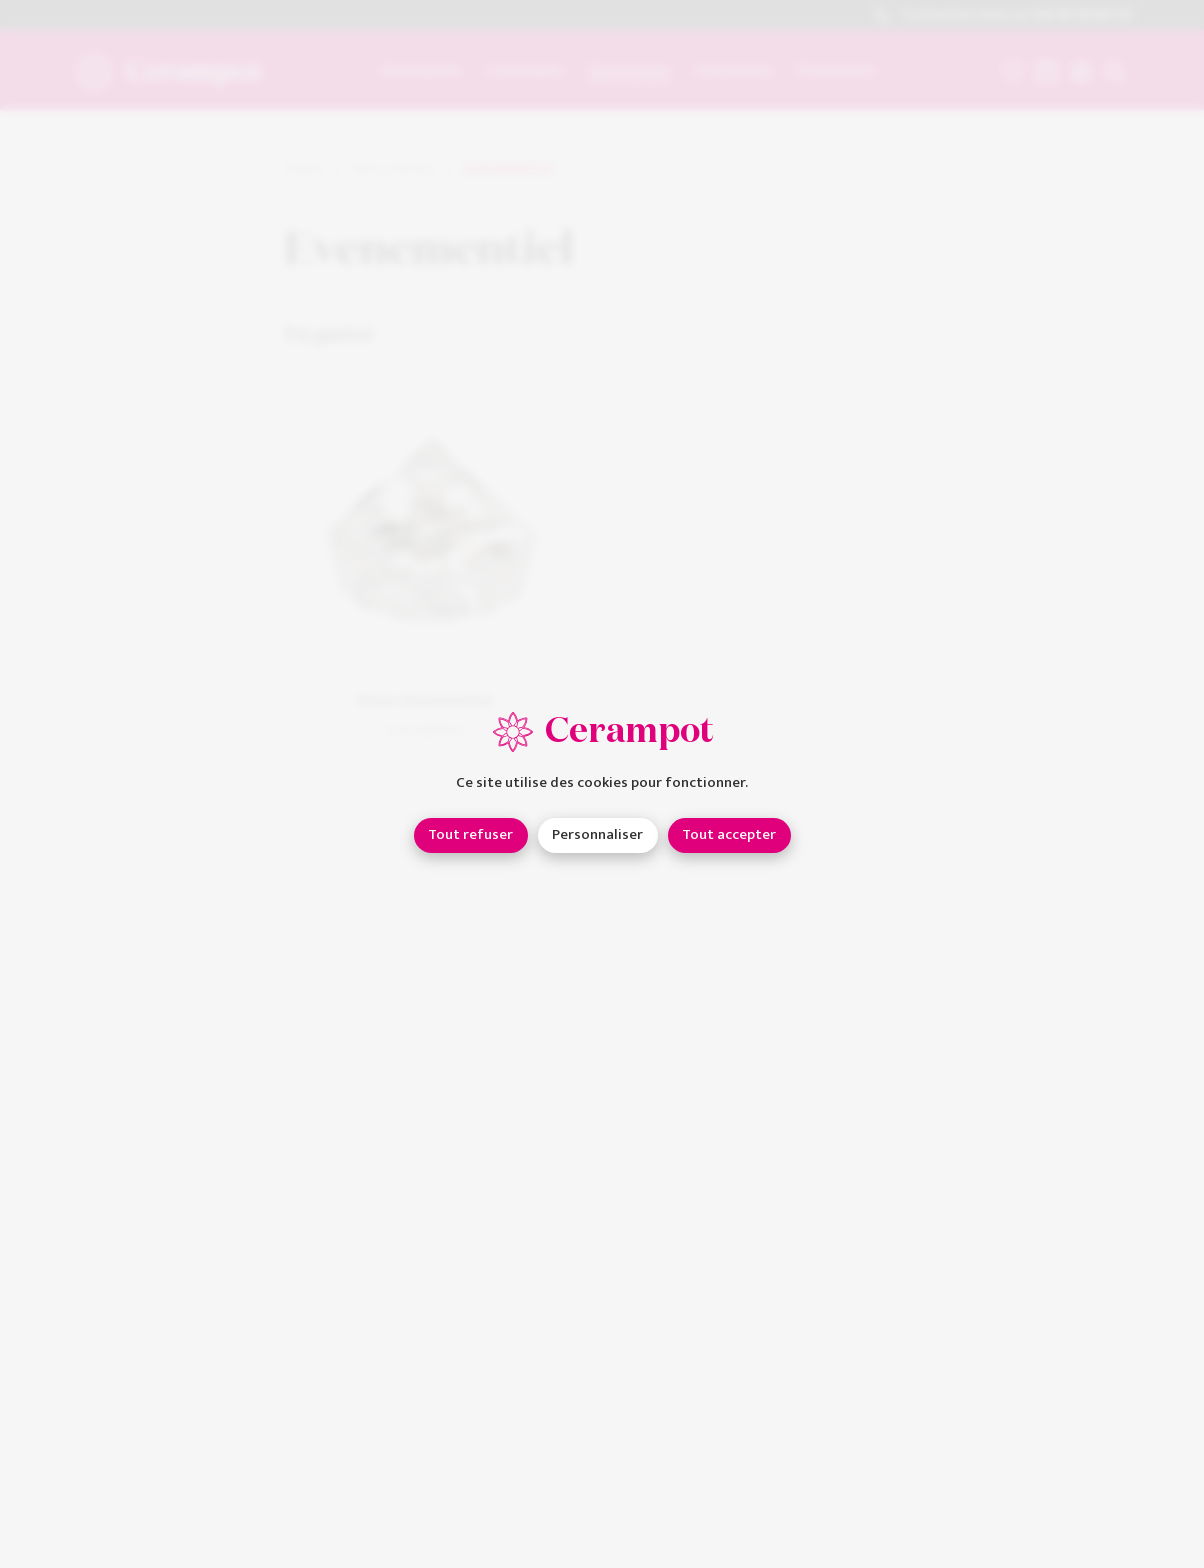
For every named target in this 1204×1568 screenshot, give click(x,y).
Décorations (393, 169)
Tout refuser (470, 834)
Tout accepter (729, 834)
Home (303, 169)
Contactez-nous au (1002, 15)
